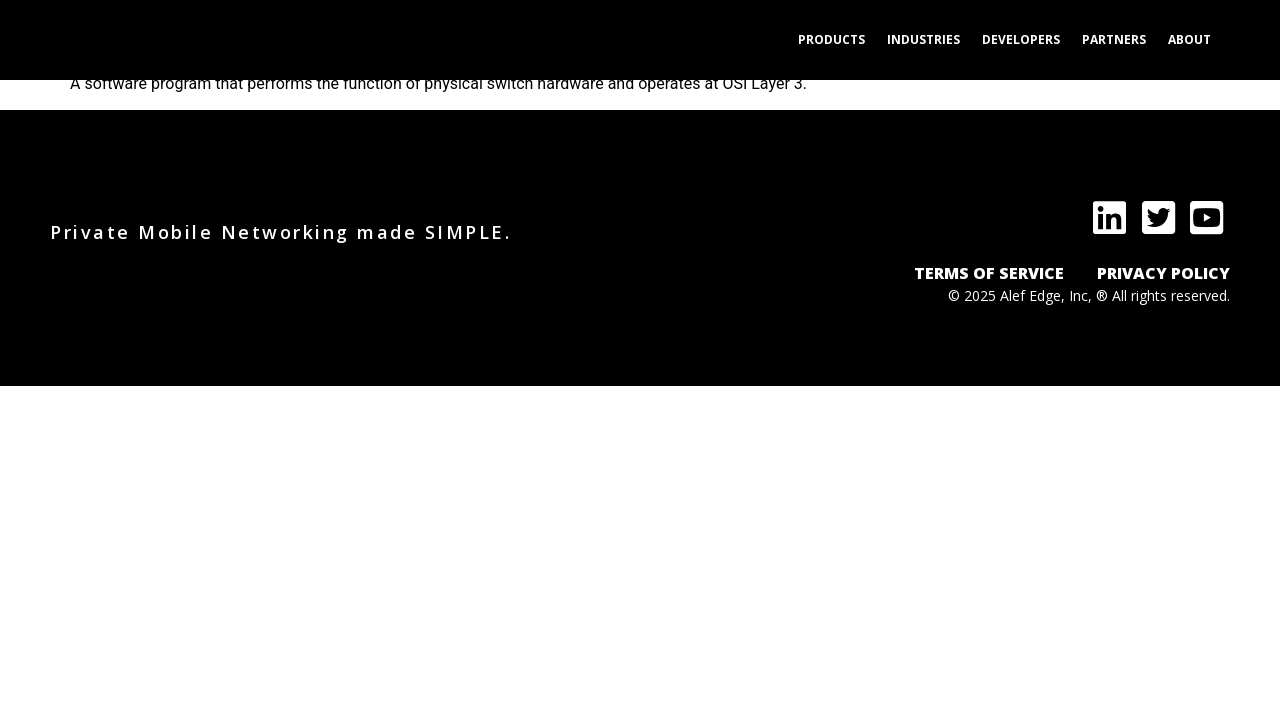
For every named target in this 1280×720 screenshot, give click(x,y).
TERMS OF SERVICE (989, 273)
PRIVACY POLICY (1163, 273)
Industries (923, 39)
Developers (1021, 39)
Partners (1114, 39)
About (1189, 39)
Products (831, 39)
